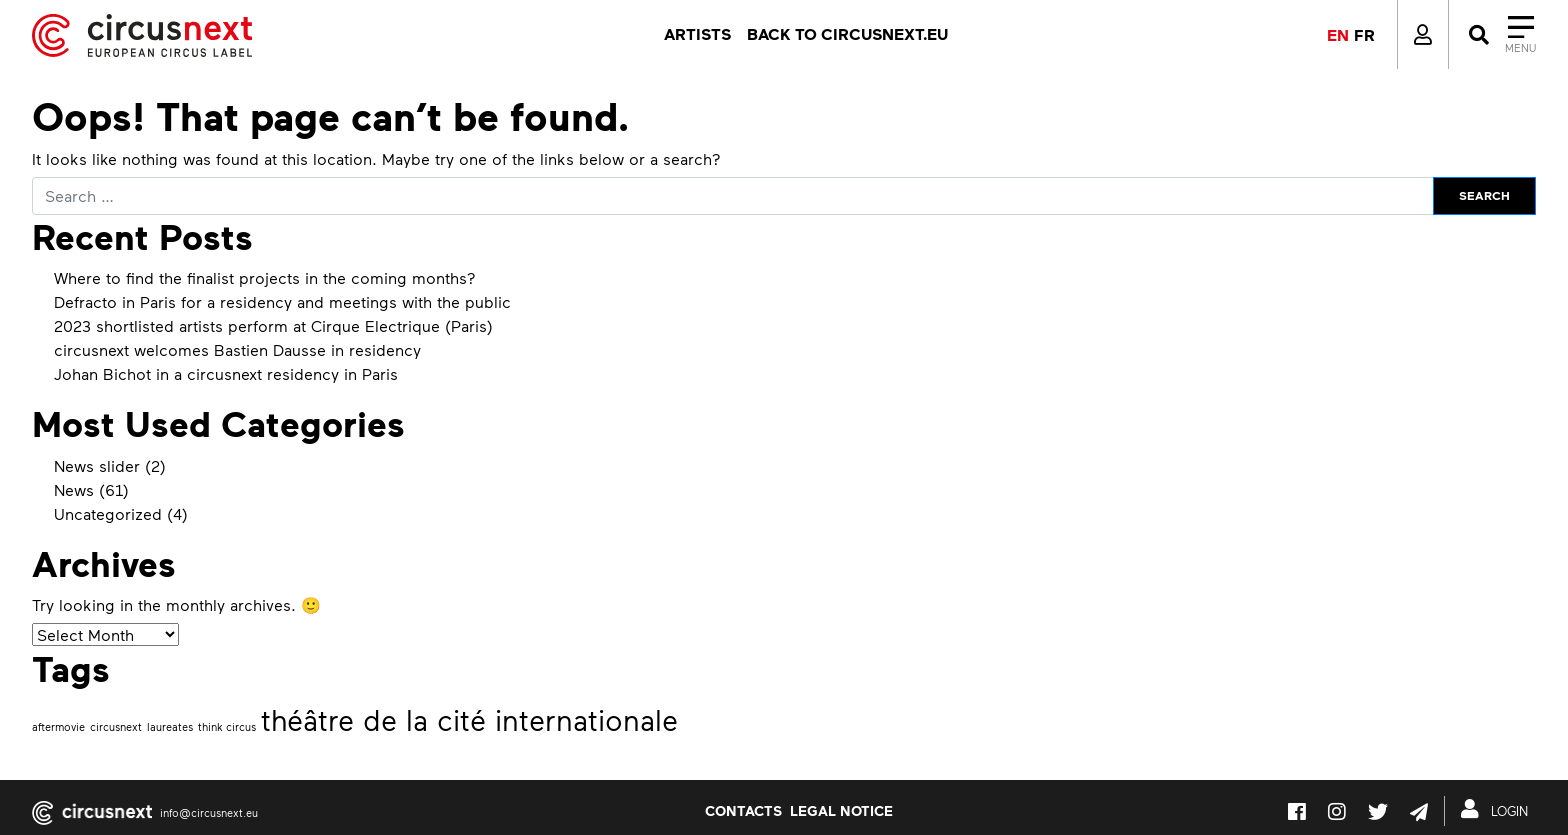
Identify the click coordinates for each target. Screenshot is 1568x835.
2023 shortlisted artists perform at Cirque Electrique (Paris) (273, 325)
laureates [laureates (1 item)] (170, 726)
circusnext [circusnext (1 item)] (116, 726)
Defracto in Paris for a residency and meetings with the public (282, 301)
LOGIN (1498, 809)
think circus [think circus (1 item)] (227, 726)
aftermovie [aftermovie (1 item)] (58, 726)
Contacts (743, 810)
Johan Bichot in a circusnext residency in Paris (226, 373)
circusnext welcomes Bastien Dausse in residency (237, 349)
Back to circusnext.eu (847, 34)
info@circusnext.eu (209, 812)
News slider (97, 465)
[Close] (1500, 35)
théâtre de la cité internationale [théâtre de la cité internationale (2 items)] (469, 719)
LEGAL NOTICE (841, 810)
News (74, 489)
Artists (697, 34)
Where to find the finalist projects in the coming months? (265, 277)
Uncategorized (108, 513)
